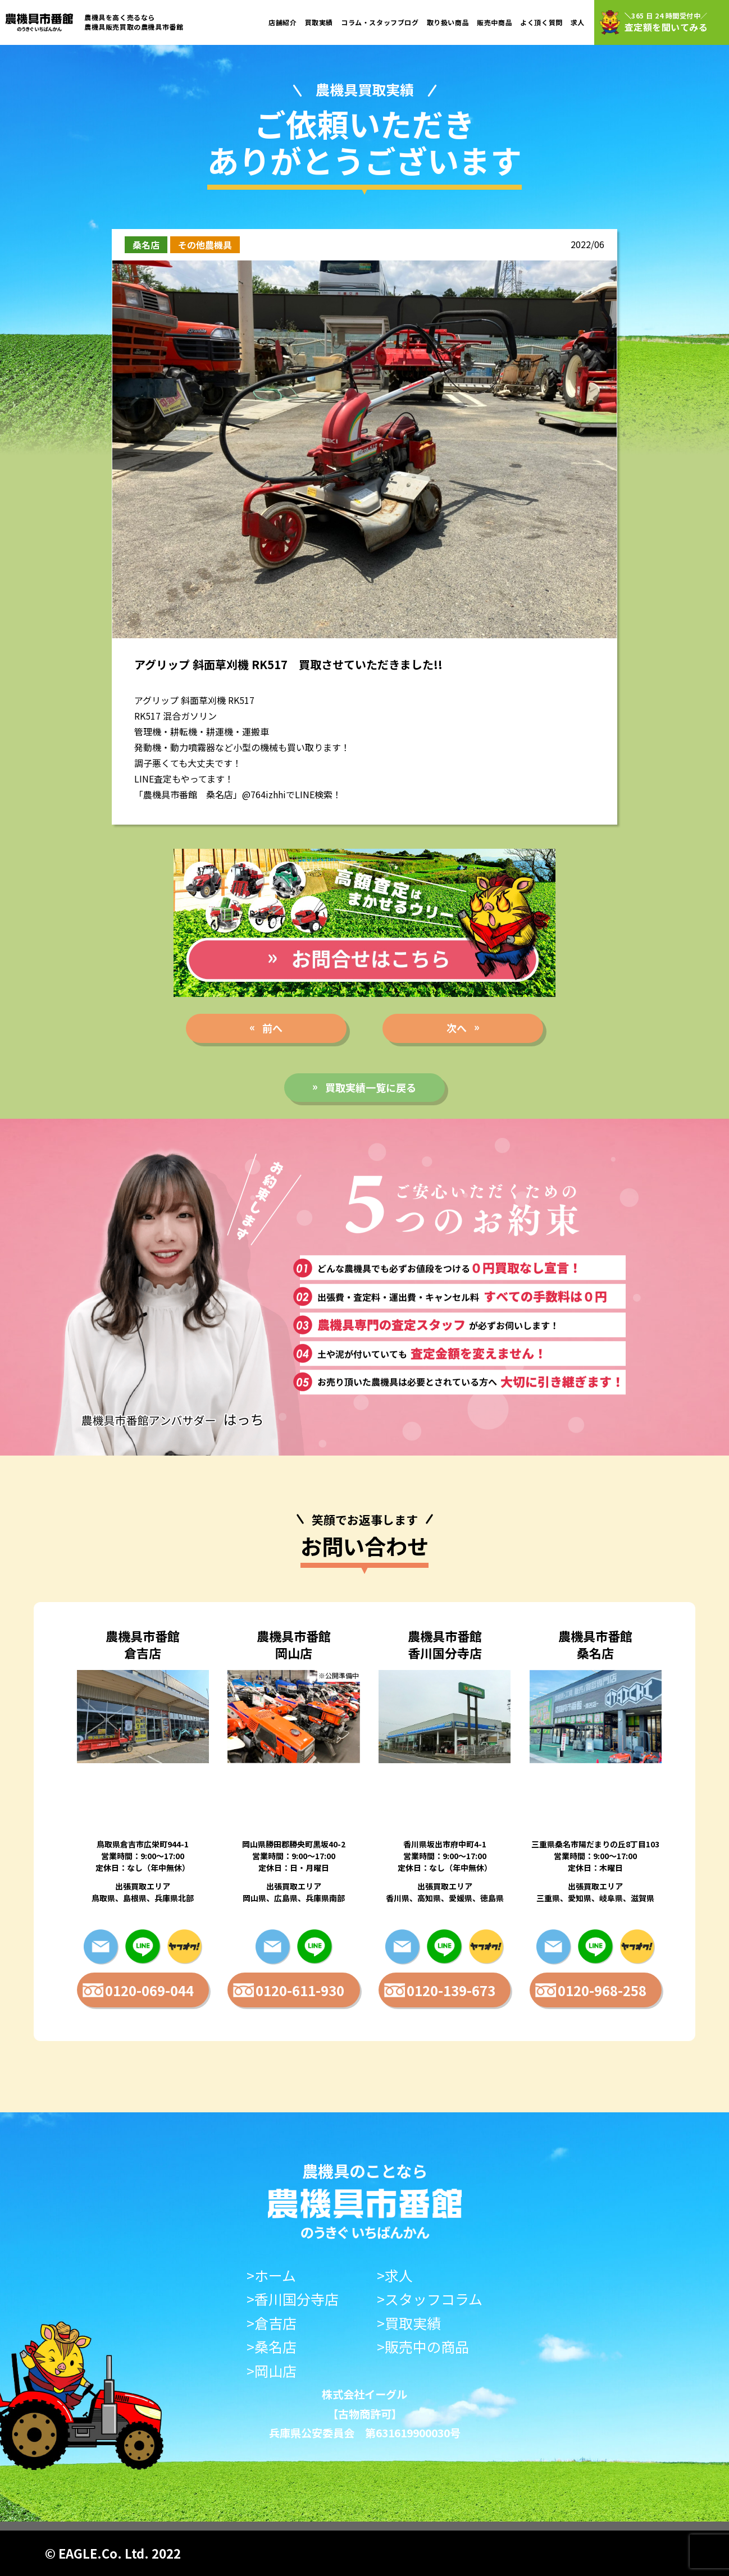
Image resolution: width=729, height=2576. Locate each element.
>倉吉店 (272, 2323)
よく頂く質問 (541, 22)
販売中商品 (494, 22)
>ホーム (271, 2275)
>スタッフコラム (429, 2299)
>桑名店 (272, 2347)
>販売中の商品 (423, 2347)
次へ (456, 1028)
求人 (578, 22)
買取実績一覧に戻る (370, 1087)
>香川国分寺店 (293, 2299)
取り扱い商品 (448, 22)
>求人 (395, 2275)
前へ (272, 1028)
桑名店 (146, 244)
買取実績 (319, 22)
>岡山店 (272, 2371)
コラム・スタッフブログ (380, 22)
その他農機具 (205, 244)
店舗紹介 (282, 22)
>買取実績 (409, 2323)
